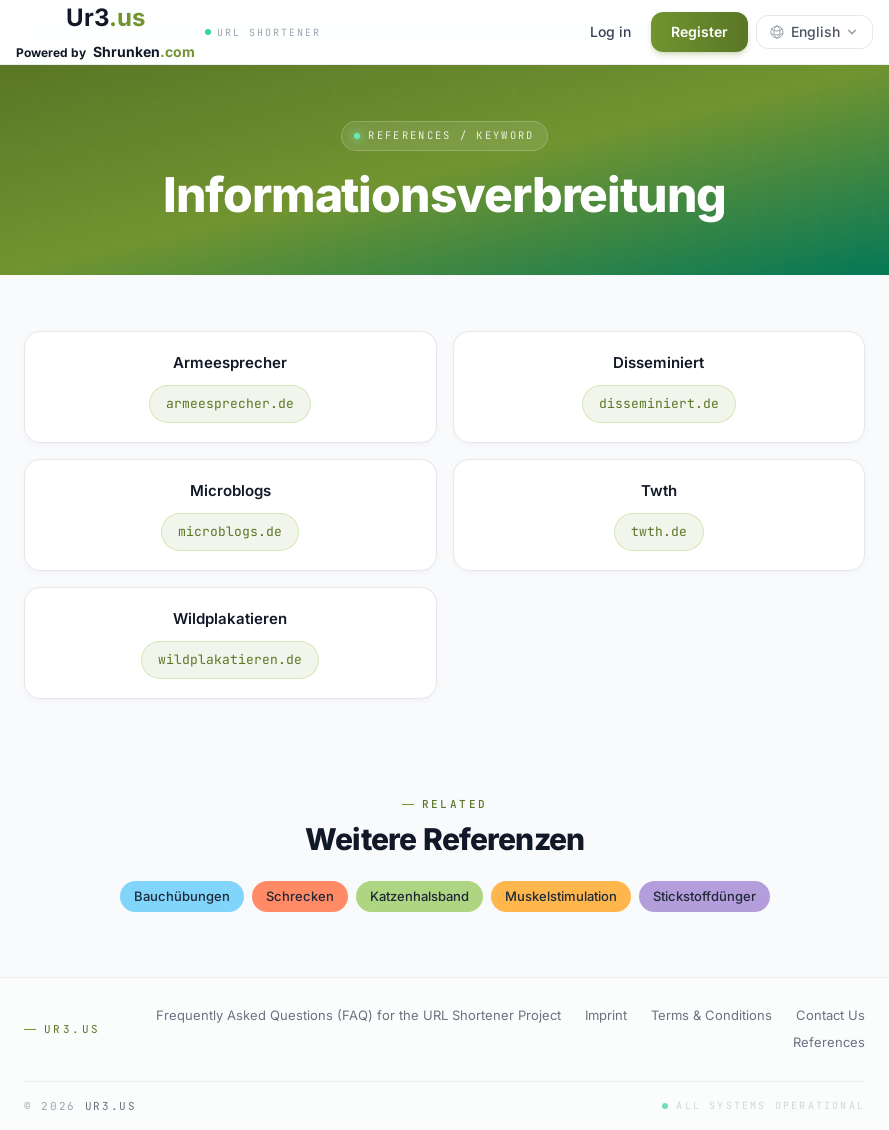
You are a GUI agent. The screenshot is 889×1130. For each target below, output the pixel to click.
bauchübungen (182, 896)
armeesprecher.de (230, 403)
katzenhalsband (419, 896)
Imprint (606, 1015)
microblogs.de (230, 531)
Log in (610, 31)
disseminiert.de (659, 403)
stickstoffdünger (704, 896)
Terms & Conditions (711, 1015)
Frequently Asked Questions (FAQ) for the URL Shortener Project (358, 1015)
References (829, 1042)
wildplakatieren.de (230, 659)
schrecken (300, 896)
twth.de (659, 531)
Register (699, 31)
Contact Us (830, 1015)
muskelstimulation (561, 896)
